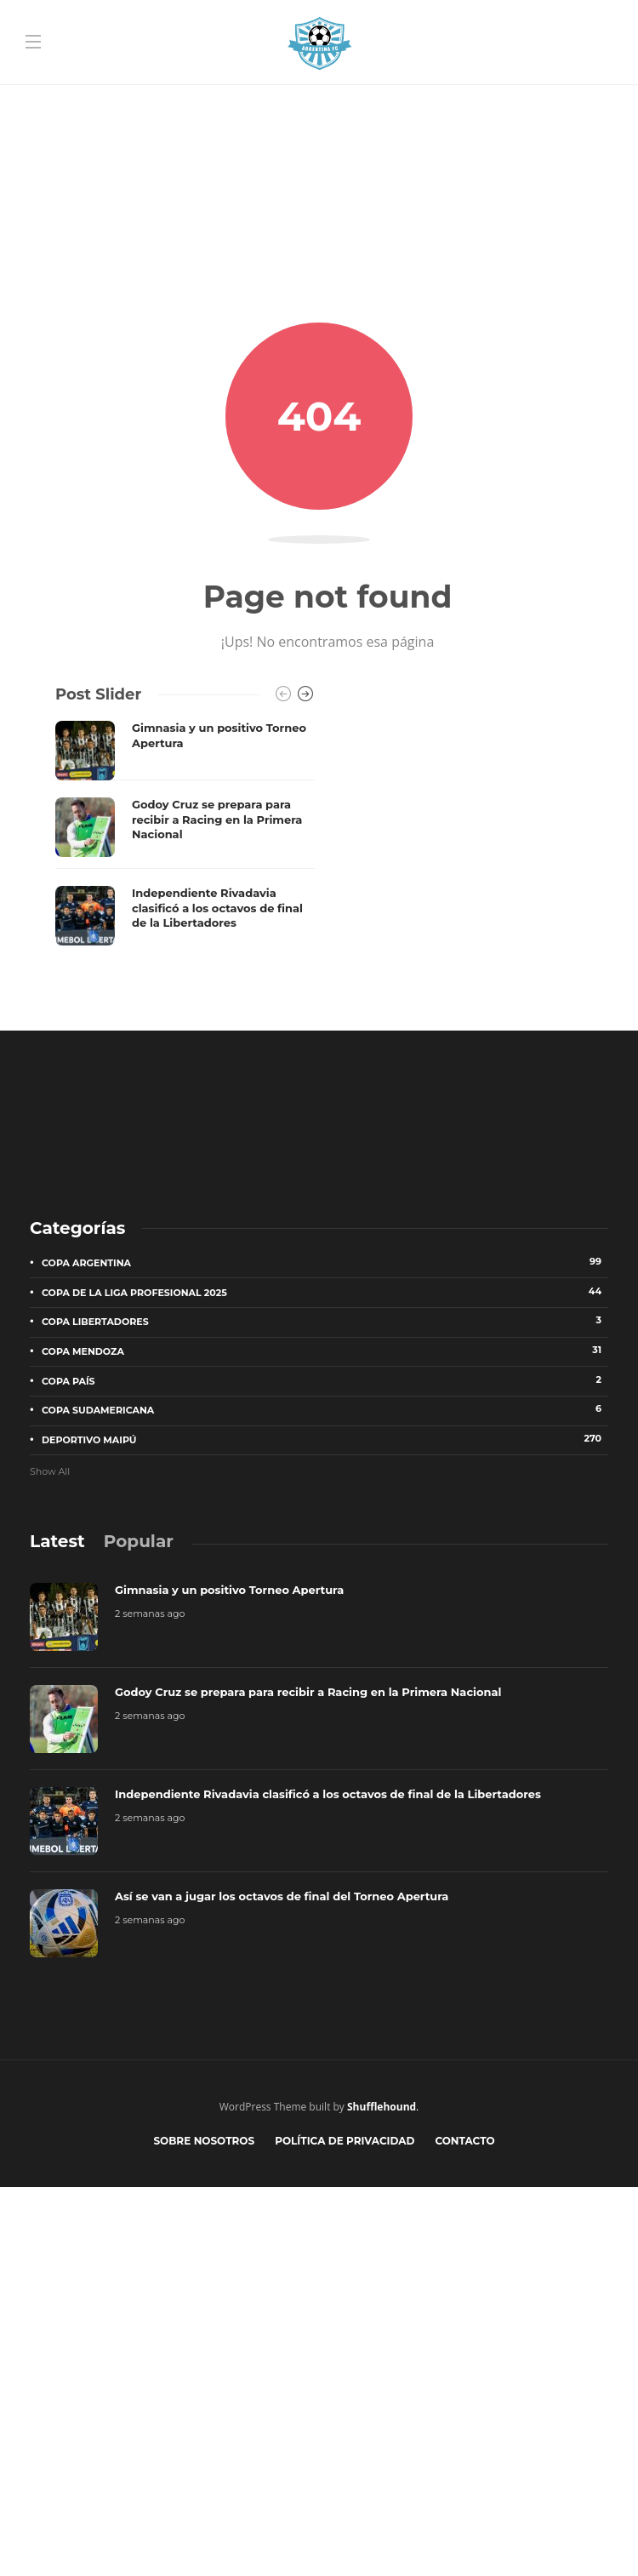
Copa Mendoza (325, 1350)
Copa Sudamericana (325, 1409)
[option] (185, 833)
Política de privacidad (344, 2140)
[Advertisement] (319, 119)
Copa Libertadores (325, 1321)
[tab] (57, 1541)
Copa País (325, 1380)
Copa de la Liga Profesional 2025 (325, 1292)
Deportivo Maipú (325, 1439)
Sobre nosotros (203, 2140)
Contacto (464, 2140)
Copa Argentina (325, 1262)
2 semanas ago (150, 1613)
